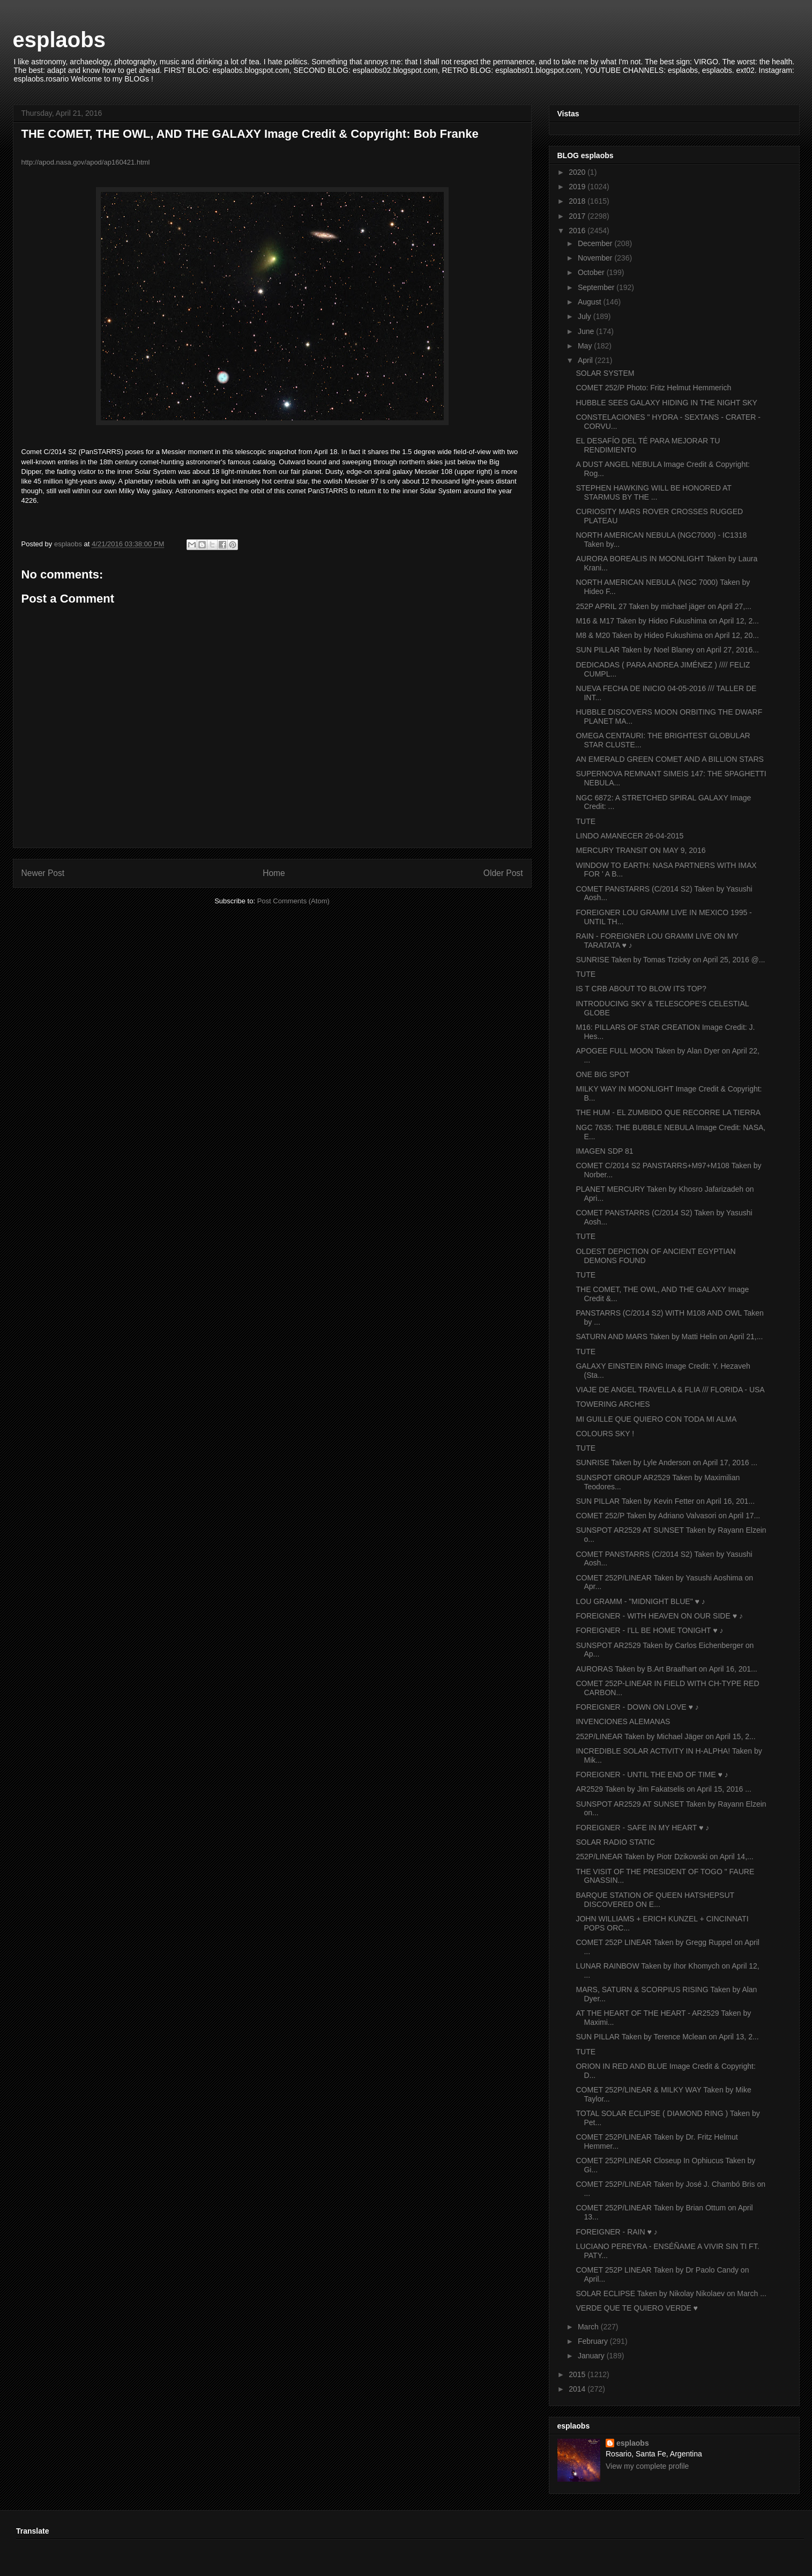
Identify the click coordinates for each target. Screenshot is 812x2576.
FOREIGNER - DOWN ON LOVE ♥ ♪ (637, 1707)
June (587, 331)
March (589, 2326)
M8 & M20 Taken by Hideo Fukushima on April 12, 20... (667, 635)
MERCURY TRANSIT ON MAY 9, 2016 (640, 850)
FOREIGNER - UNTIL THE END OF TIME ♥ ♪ (652, 1774)
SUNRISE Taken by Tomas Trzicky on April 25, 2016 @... (670, 959)
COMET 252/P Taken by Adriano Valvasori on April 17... (668, 1515)
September (597, 287)
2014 (578, 2389)
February (594, 2341)
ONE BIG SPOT (602, 1074)
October (592, 272)
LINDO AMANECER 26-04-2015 (629, 836)
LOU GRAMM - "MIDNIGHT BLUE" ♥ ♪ (640, 1601)
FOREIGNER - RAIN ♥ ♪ (616, 2232)
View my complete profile (647, 2466)
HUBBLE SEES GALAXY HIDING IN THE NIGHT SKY (666, 402)
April (586, 360)
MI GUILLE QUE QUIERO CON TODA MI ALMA (656, 1419)
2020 (578, 172)
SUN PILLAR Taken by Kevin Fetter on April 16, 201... (665, 1501)
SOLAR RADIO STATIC (615, 1842)
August (590, 302)
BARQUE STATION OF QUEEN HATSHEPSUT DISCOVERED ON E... (655, 1900)
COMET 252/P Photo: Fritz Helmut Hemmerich (653, 387)
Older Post (503, 873)
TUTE (585, 821)
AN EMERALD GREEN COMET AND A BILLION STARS (669, 759)
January (592, 2355)
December (596, 243)
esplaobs (59, 39)
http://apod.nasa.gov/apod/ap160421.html (85, 162)
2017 (578, 216)
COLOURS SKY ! (605, 1433)
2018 (578, 201)
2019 (578, 186)
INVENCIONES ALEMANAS (623, 1721)
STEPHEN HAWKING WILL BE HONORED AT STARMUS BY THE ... (653, 492)
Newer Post (43, 873)
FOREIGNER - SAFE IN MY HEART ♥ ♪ (642, 1827)
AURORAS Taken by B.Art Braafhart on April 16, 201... (666, 1669)
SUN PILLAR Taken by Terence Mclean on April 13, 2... (667, 2036)
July (585, 316)
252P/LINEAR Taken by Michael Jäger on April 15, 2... (665, 1736)
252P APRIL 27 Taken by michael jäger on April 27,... (663, 606)
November (596, 258)
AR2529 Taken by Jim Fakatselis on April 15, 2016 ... (663, 1789)
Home (274, 873)
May (586, 346)
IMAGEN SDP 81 (604, 1151)
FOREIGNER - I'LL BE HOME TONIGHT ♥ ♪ (649, 1630)
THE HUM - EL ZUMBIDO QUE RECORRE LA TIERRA (668, 1112)
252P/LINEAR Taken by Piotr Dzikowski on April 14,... (664, 1856)
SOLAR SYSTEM (605, 373)
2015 (578, 2374)
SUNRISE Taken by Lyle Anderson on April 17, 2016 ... (666, 1462)
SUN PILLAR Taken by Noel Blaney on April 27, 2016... (667, 649)
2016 (578, 230)
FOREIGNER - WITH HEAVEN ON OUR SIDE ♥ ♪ (659, 1616)
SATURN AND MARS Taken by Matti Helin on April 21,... (669, 1336)
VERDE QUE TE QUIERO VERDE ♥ (636, 2308)
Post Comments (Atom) (293, 901)
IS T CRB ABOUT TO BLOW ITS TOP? (641, 988)
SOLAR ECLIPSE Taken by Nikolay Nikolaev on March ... (671, 2293)
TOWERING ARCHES (613, 1404)
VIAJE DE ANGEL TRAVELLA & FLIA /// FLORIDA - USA (670, 1389)
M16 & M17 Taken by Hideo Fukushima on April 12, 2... (667, 621)
